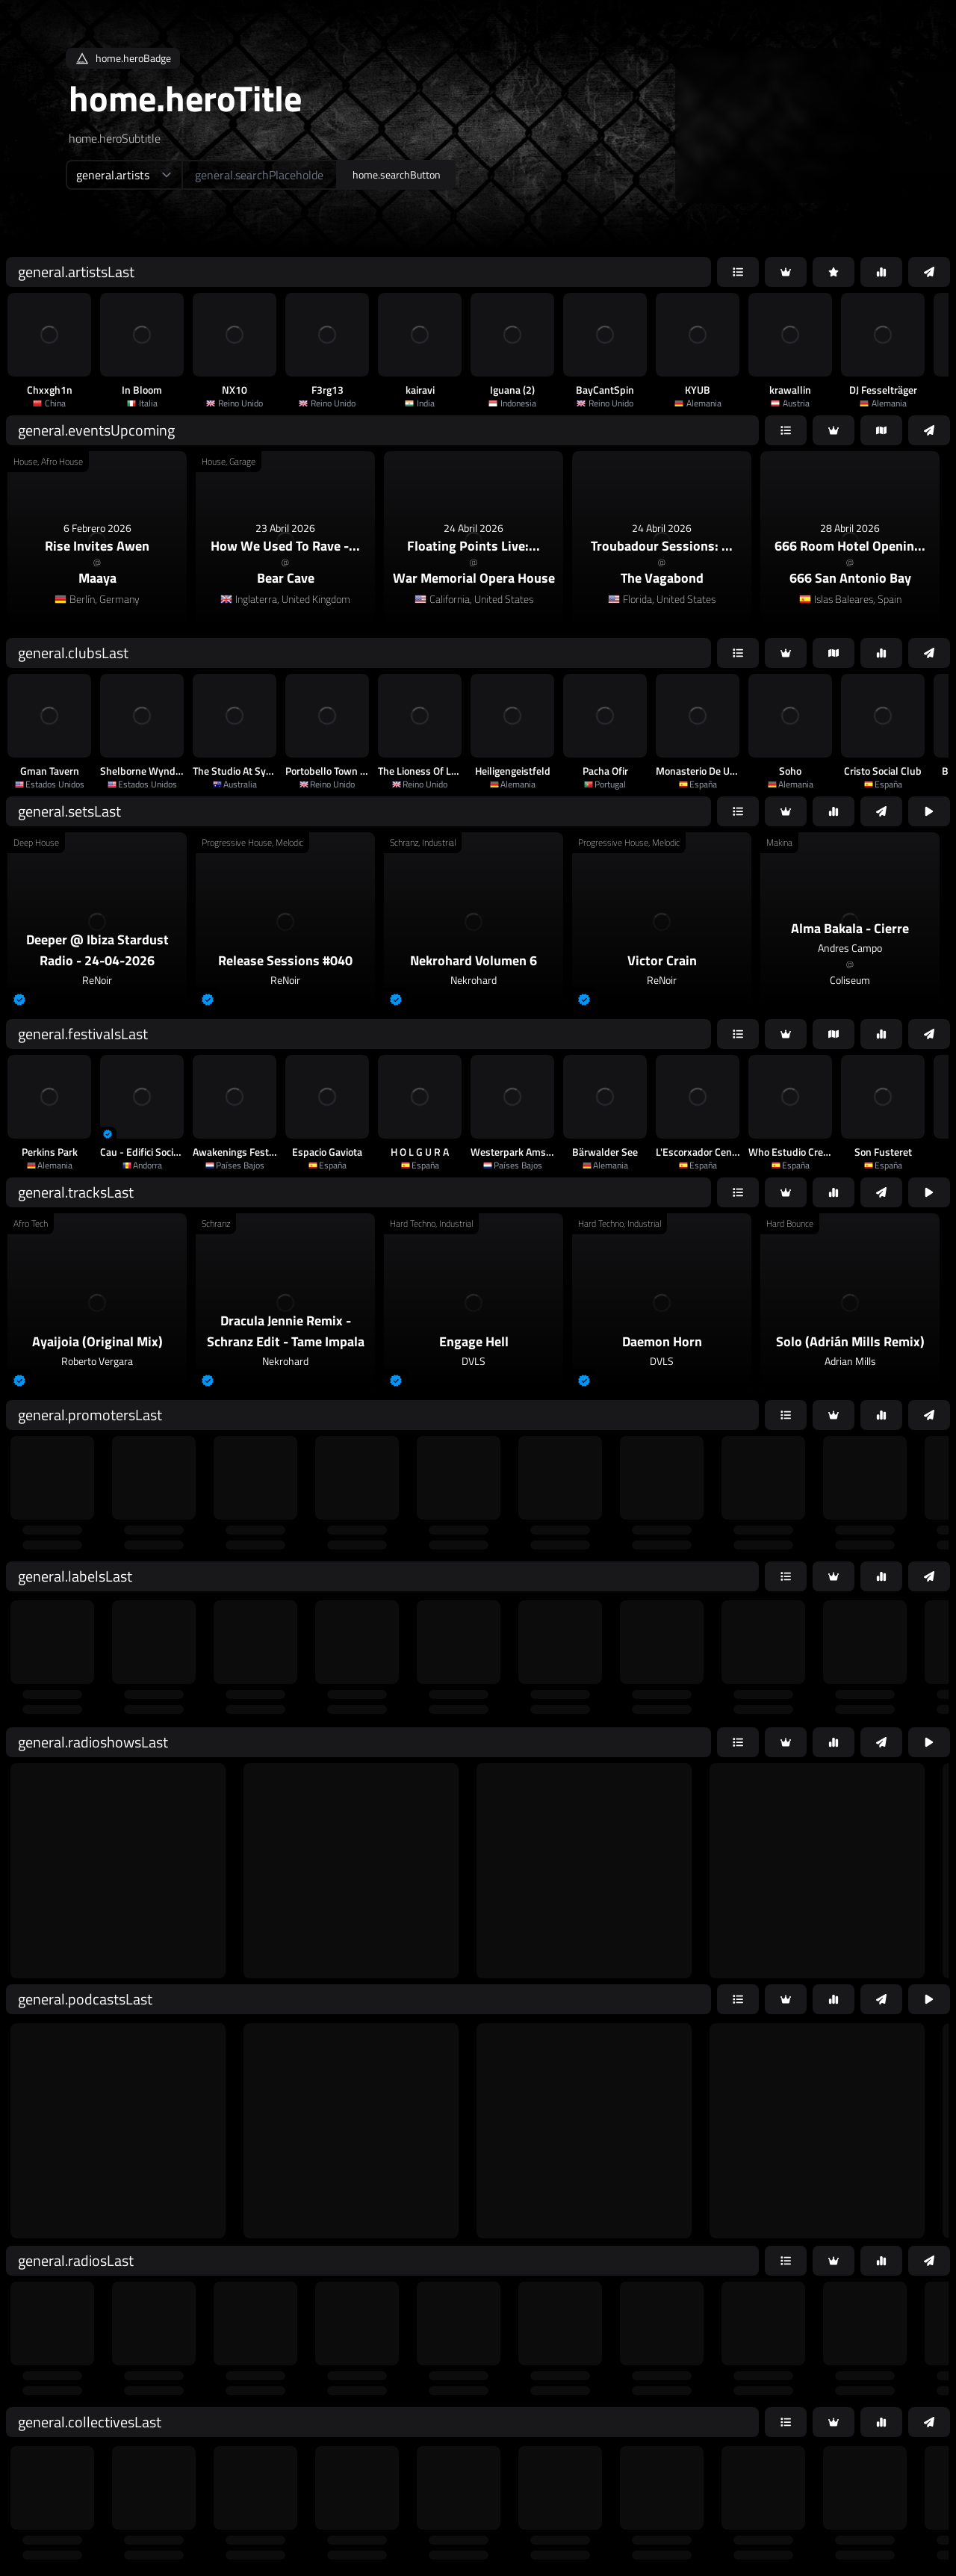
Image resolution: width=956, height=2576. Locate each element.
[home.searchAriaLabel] (259, 175)
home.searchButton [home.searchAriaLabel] (397, 174)
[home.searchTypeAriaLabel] (123, 175)
